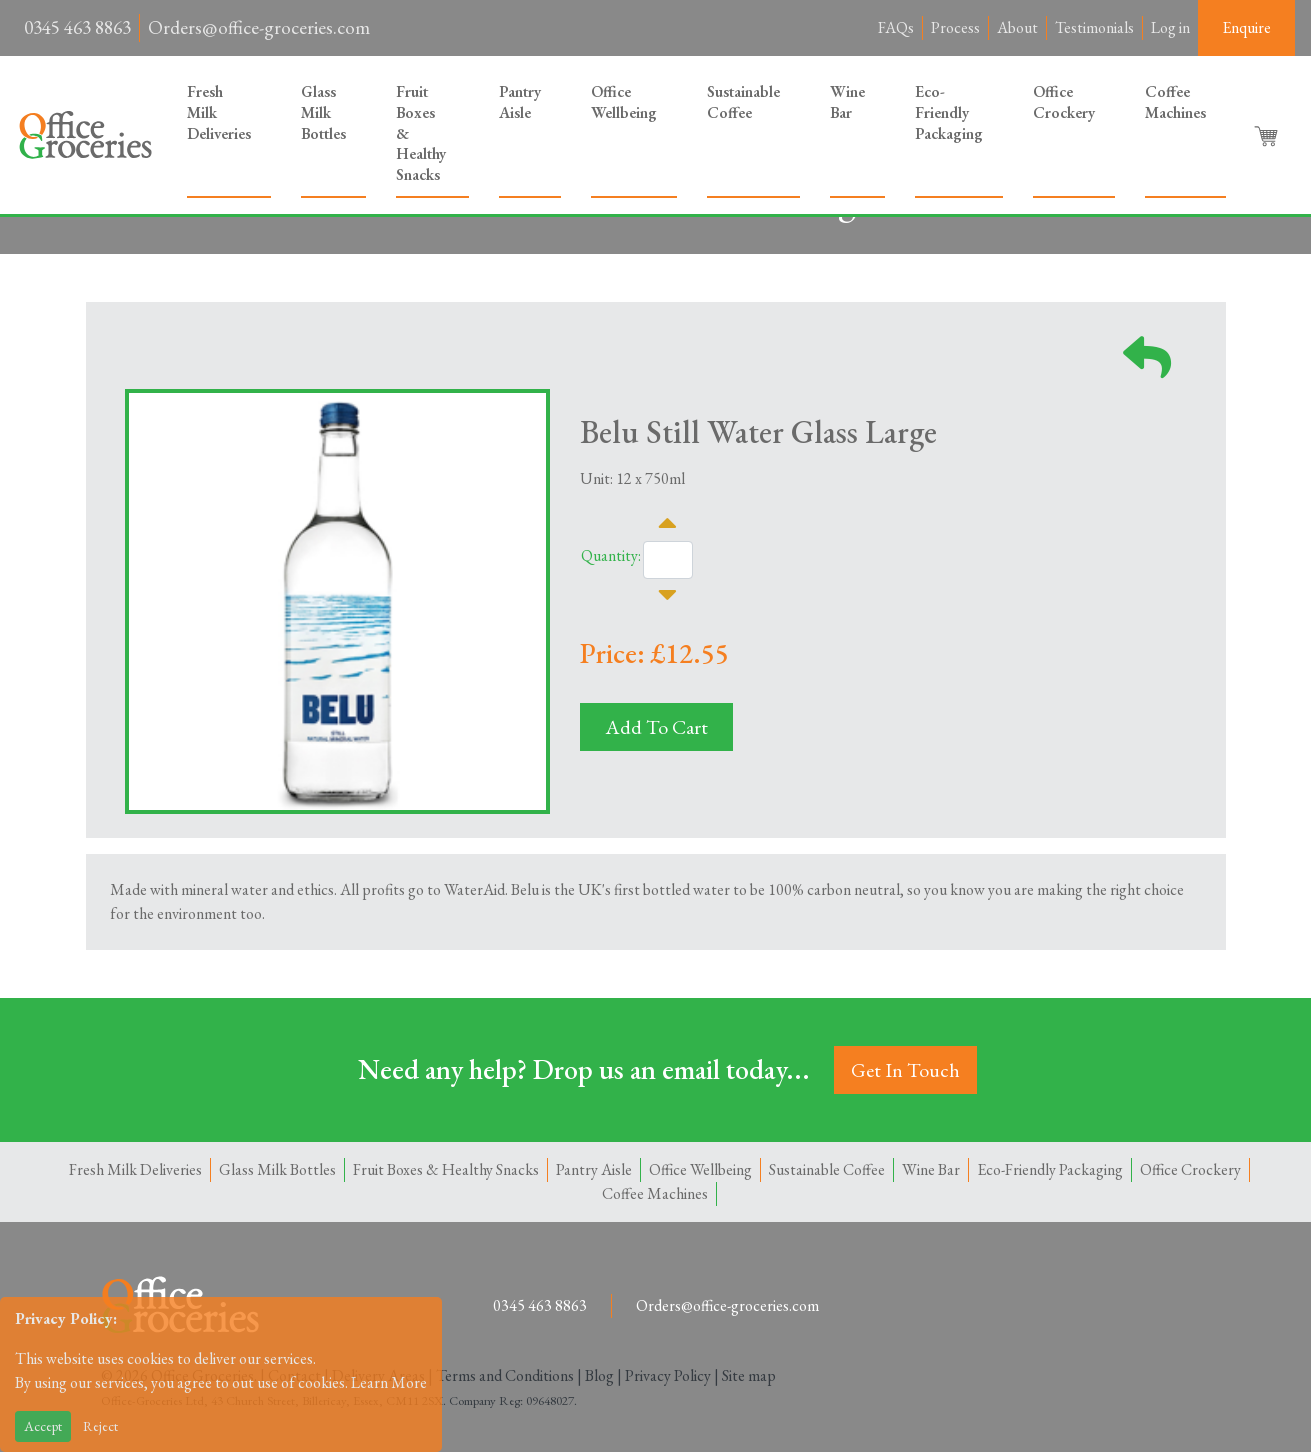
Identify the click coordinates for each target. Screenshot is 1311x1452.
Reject (100, 1426)
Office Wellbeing (624, 102)
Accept (43, 1426)
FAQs (896, 27)
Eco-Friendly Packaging (949, 112)
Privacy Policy (668, 1375)
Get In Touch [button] (905, 1070)
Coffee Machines (1175, 102)
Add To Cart (656, 727)
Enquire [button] (1246, 27)
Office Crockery (1064, 102)
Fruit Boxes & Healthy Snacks (421, 133)
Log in (1170, 27)
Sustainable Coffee (743, 102)
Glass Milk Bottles (323, 112)
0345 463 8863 (77, 27)
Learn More (389, 1382)
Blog (599, 1375)
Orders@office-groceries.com (259, 27)
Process (955, 27)
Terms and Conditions (505, 1375)
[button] (1268, 135)
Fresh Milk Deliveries (219, 112)
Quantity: (611, 555)
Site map (749, 1375)
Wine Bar (847, 102)
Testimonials (1094, 27)
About (1017, 27)
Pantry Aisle (520, 102)
